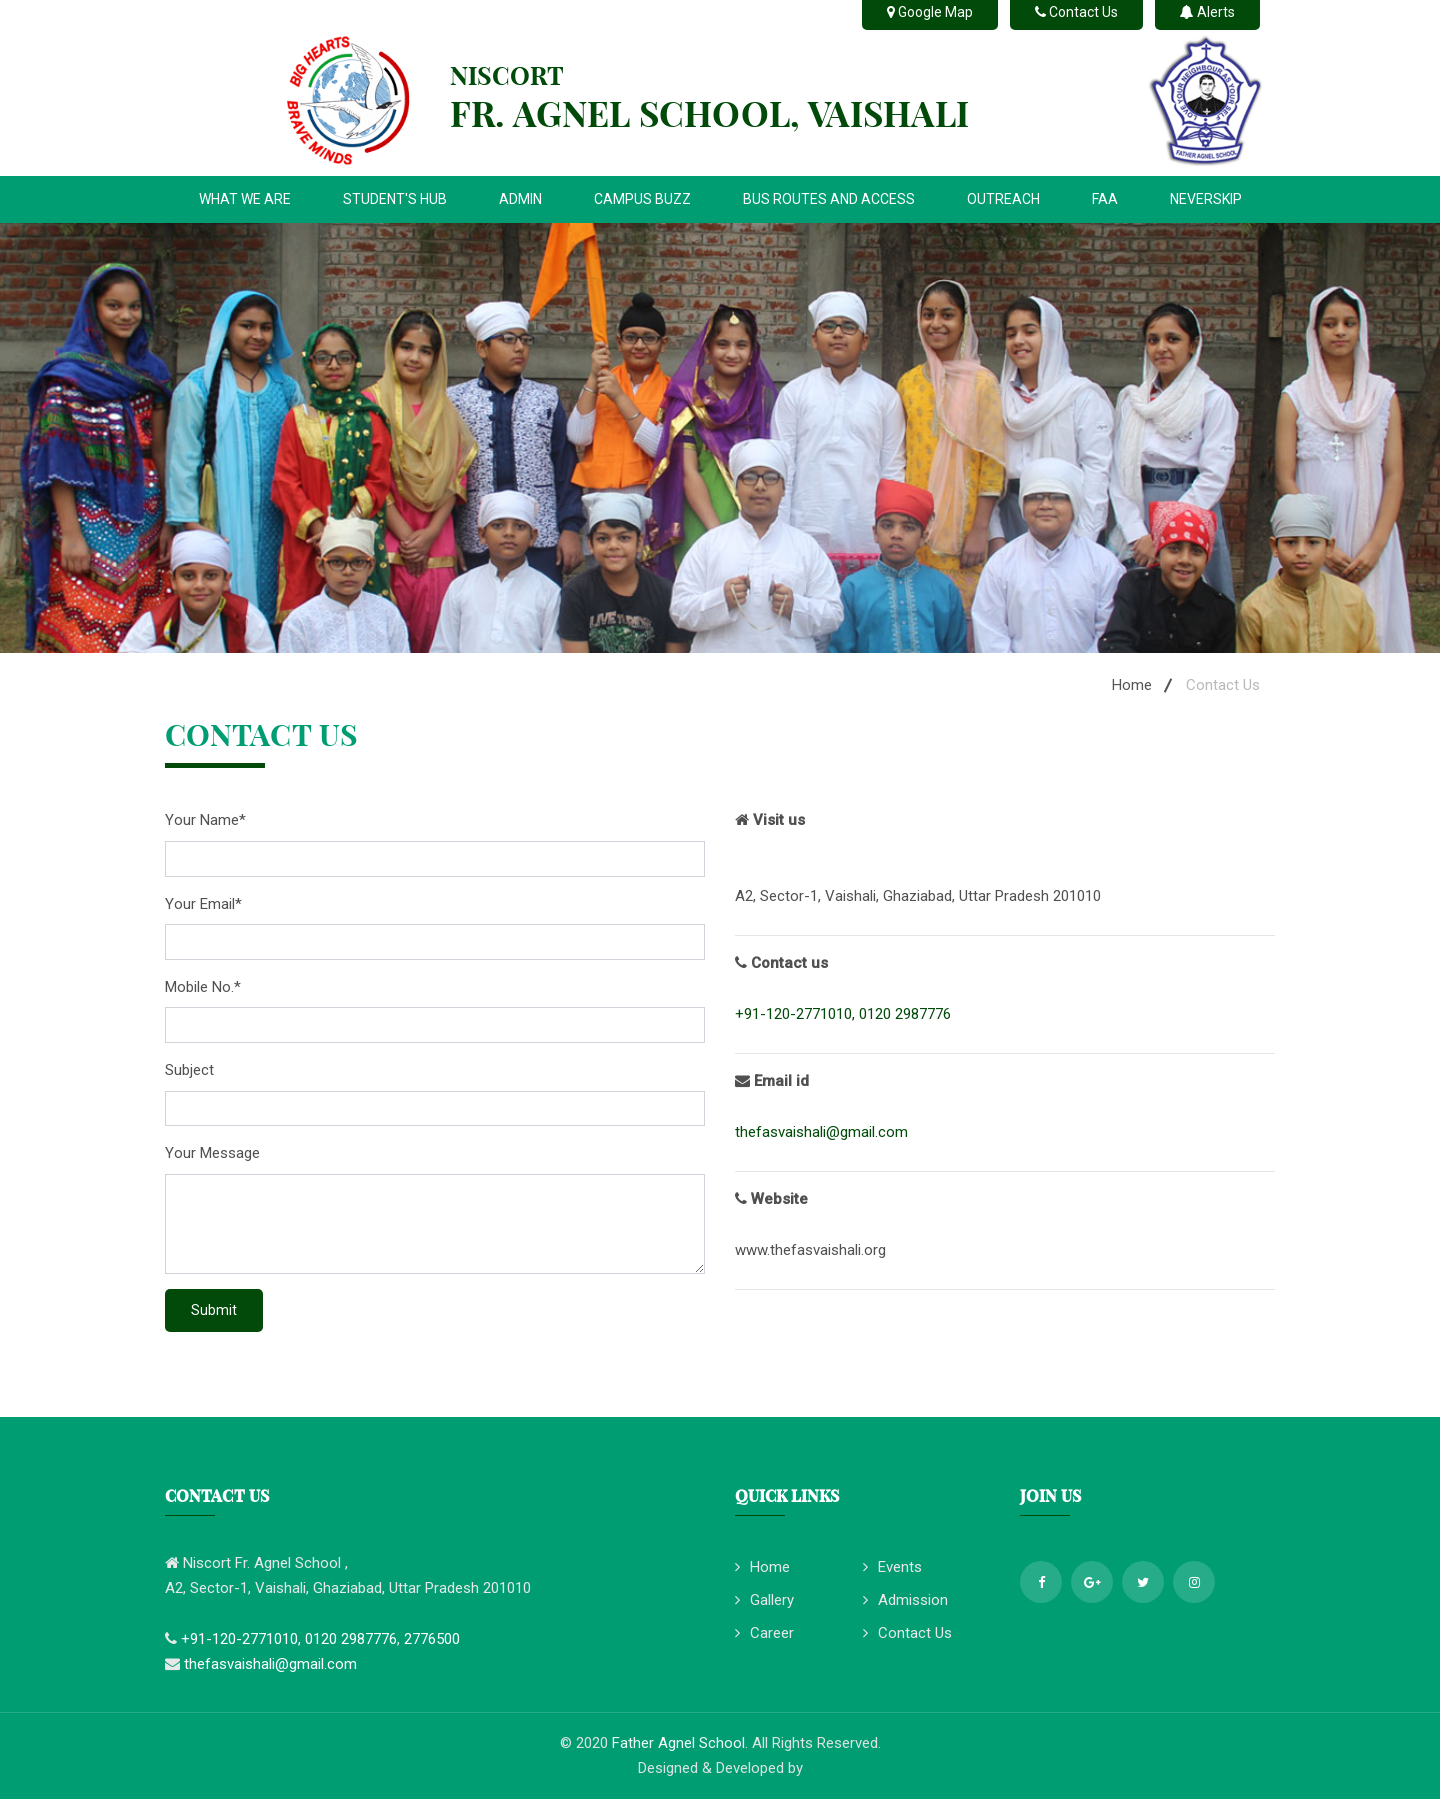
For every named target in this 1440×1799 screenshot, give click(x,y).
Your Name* (205, 820)
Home (1132, 685)
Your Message (212, 1153)
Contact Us (907, 1633)
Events (892, 1567)
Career (764, 1633)
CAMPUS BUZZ (642, 199)
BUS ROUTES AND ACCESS (829, 199)
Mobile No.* (203, 987)
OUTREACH (1003, 199)
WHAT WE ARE (245, 199)
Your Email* (203, 904)
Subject (189, 1070)
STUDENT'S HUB (395, 199)
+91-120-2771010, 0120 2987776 (843, 1014)
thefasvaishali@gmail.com (821, 1132)
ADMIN (520, 199)
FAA (1105, 199)
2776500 (432, 1639)
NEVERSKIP (1206, 199)
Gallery (764, 1600)
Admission (905, 1600)
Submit (214, 1310)
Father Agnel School (678, 1743)
